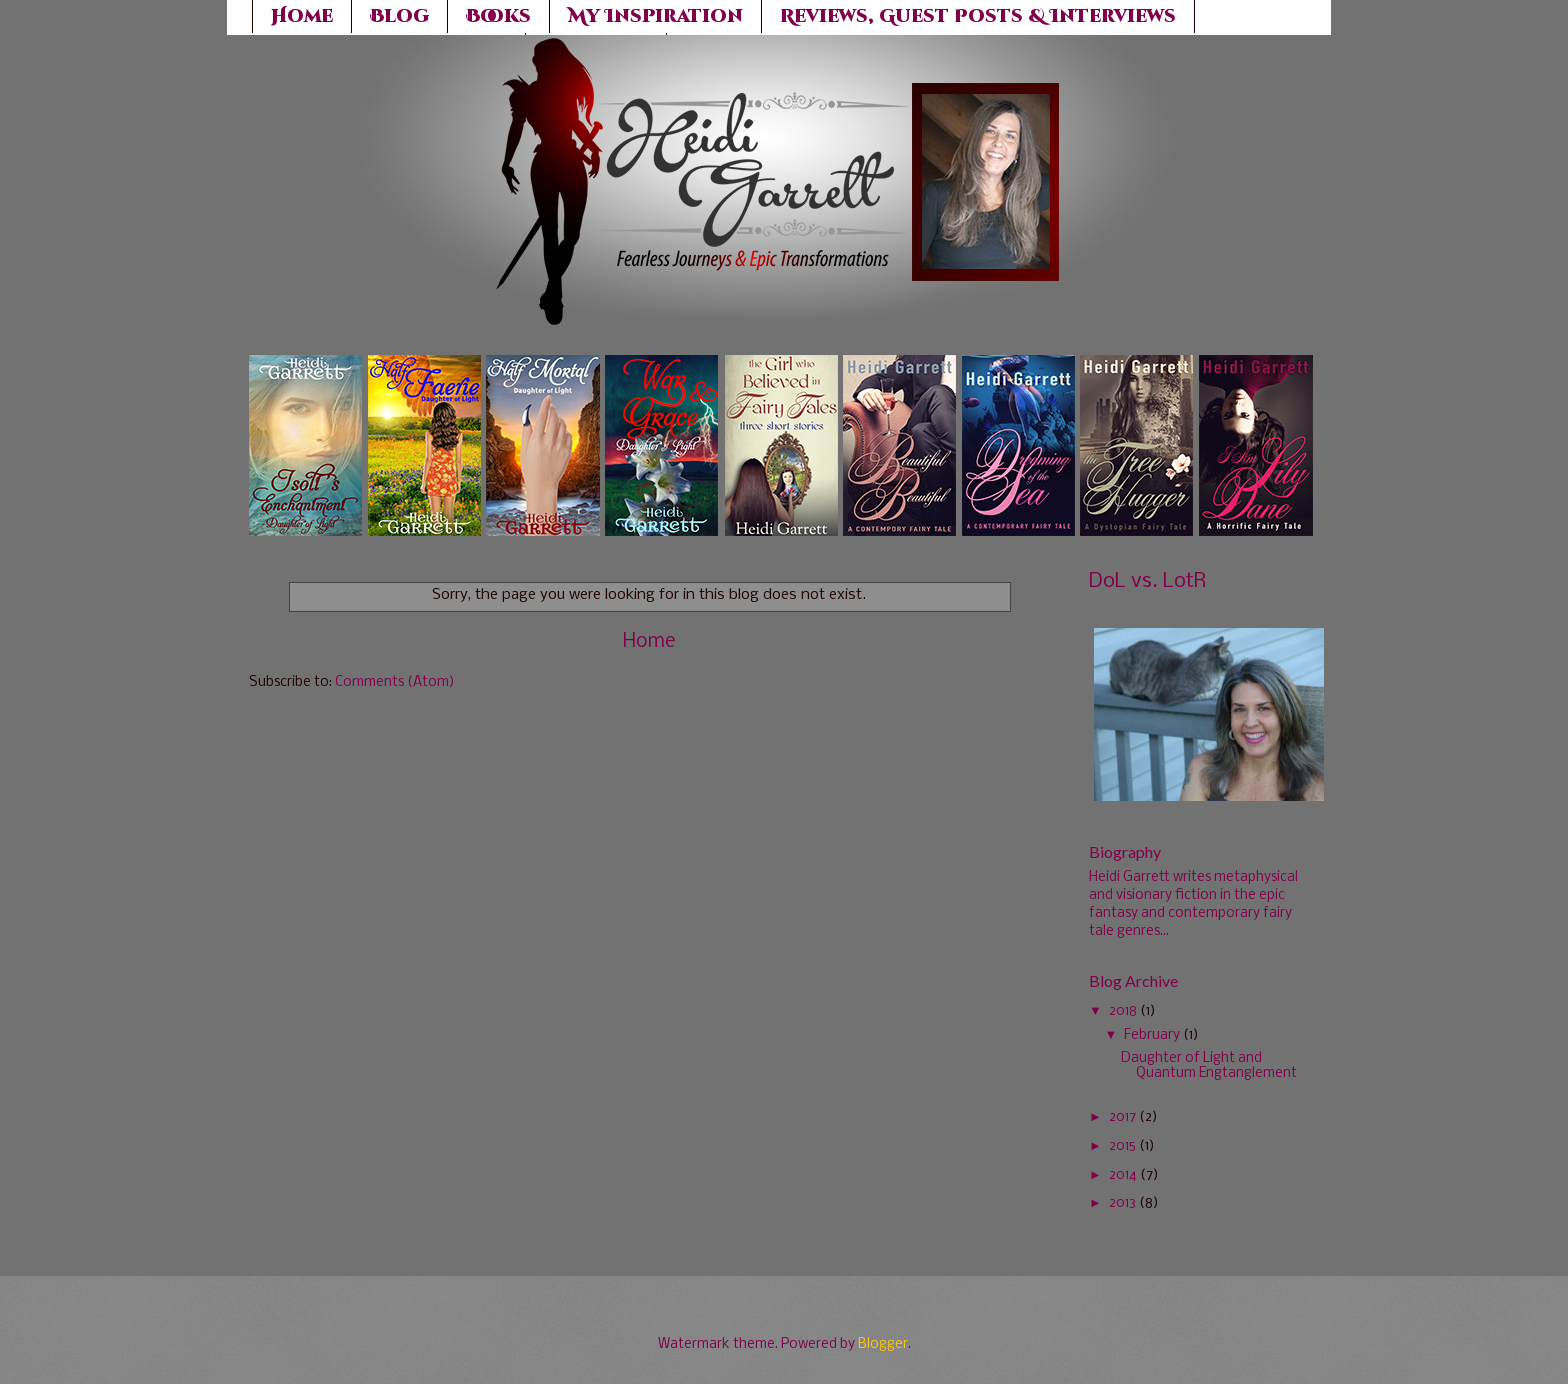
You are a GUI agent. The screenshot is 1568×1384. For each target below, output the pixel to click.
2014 (1123, 1175)
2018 (1123, 1011)
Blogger (883, 1344)
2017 (1122, 1117)
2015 (1122, 1146)
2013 (1122, 1203)
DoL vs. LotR (1147, 581)
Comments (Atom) (395, 682)
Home (649, 642)
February (1152, 1035)
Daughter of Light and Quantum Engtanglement (1209, 1066)
